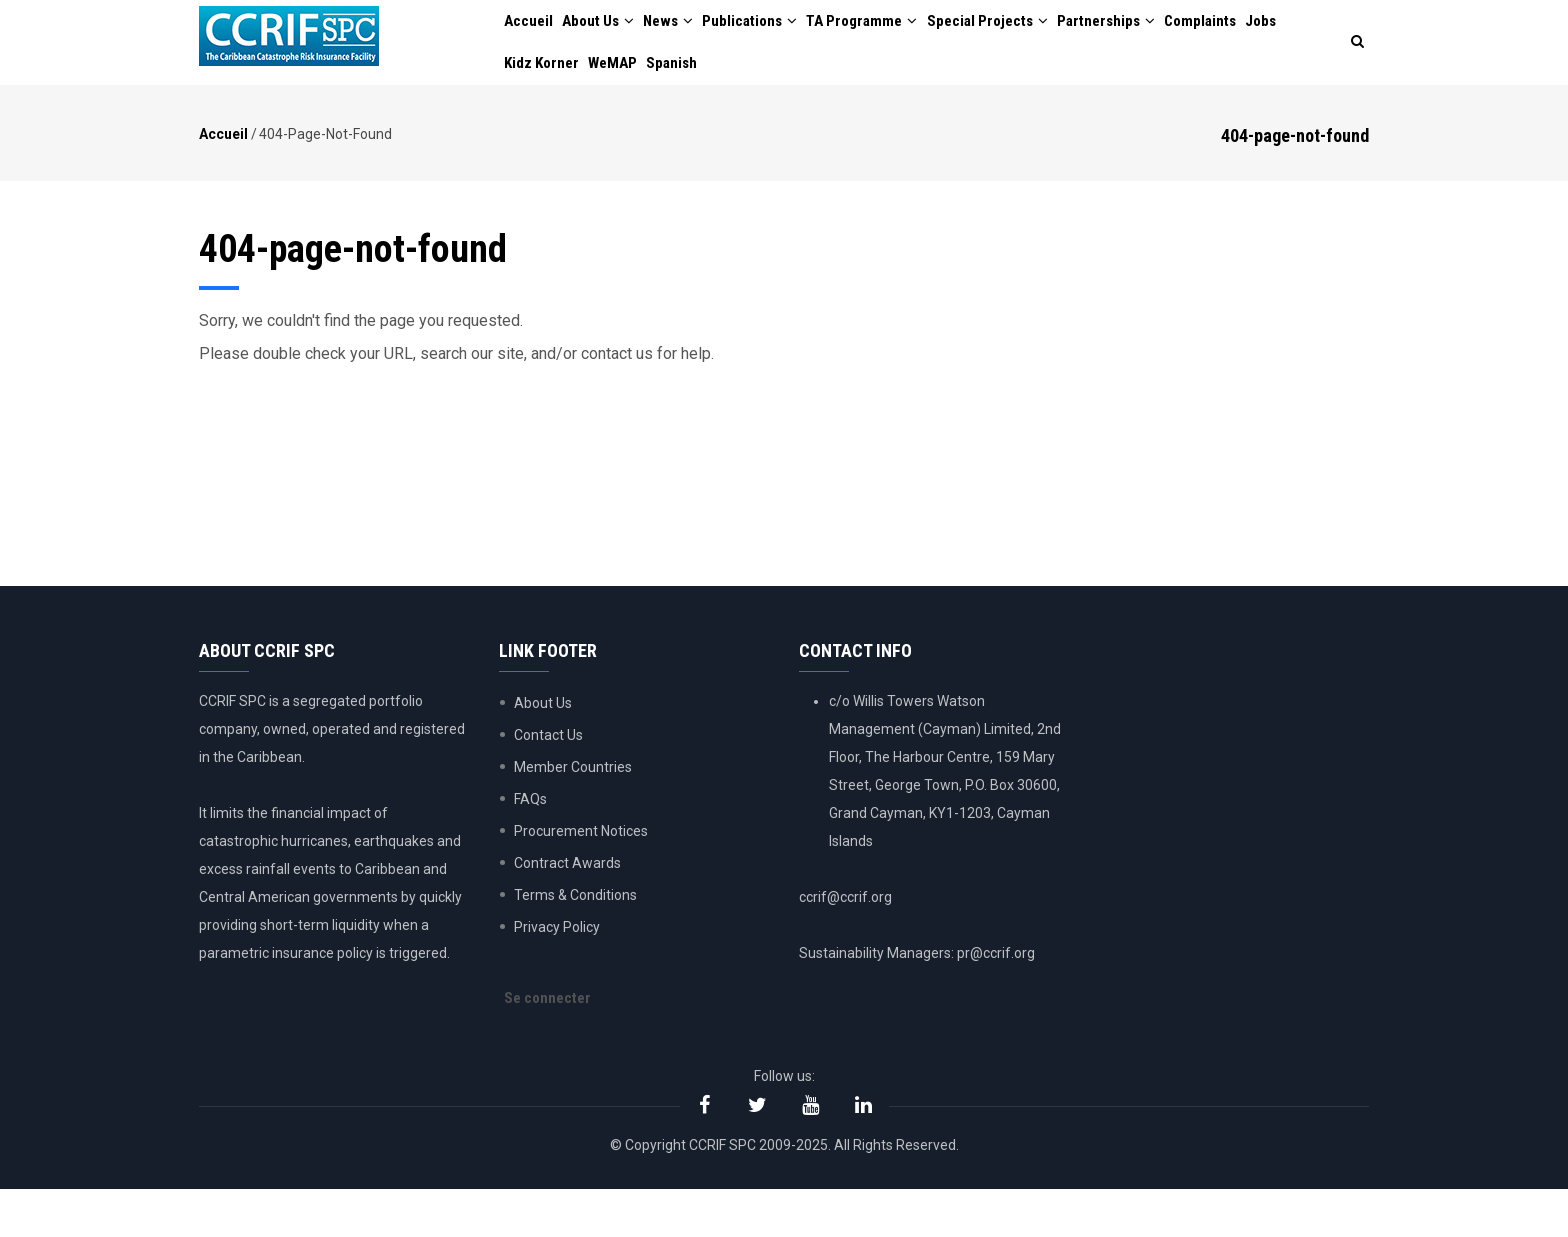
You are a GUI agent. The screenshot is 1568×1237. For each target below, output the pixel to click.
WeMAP (678, 87)
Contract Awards (567, 896)
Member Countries (573, 800)
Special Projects (1053, 29)
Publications (788, 29)
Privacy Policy (557, 960)
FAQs (530, 832)
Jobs (523, 87)
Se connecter (553, 1037)
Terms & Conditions (575, 928)
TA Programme (913, 29)
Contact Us (548, 768)
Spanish (746, 87)
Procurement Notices (581, 864)
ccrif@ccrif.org (845, 930)
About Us (613, 29)
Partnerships (1186, 29)
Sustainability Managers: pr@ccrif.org (917, 986)
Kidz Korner (596, 87)
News (695, 29)
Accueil (532, 29)
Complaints (1292, 29)
